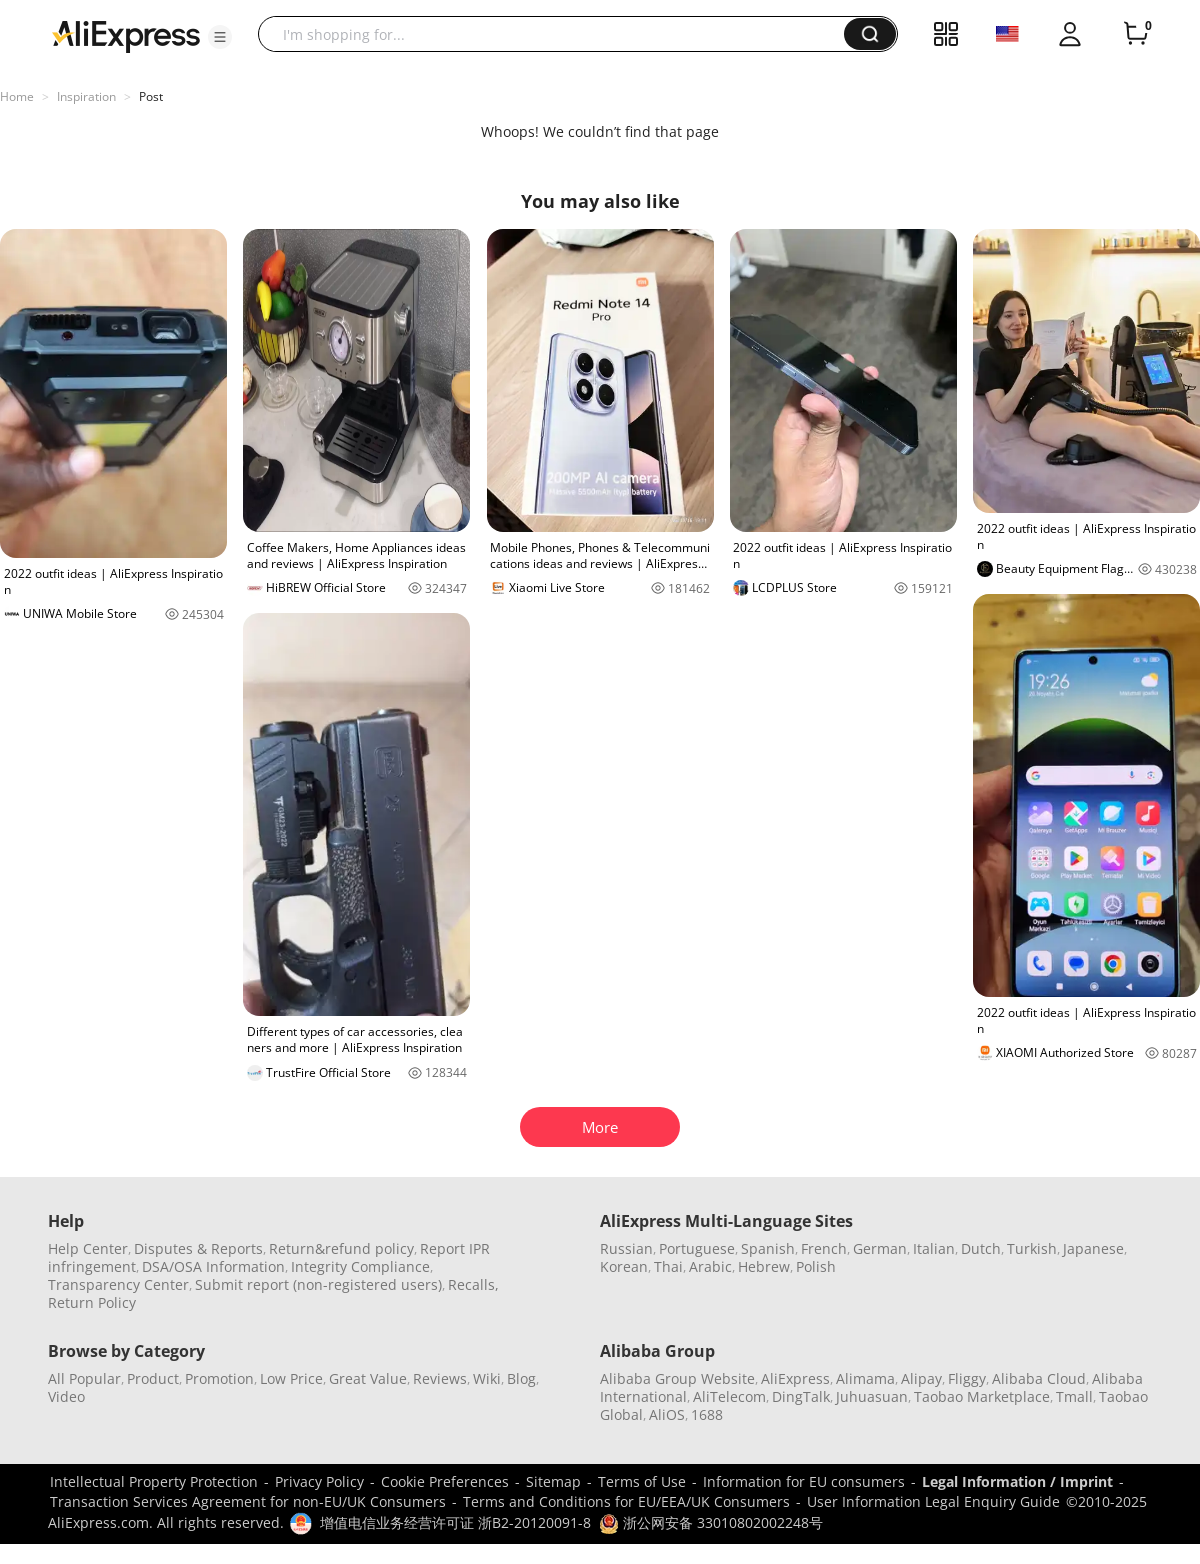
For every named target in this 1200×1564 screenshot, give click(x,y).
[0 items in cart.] (1136, 34)
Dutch (981, 1248)
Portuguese (697, 1248)
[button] (220, 37)
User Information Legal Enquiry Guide (933, 1501)
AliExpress (795, 1378)
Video (66, 1396)
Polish (816, 1266)
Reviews (440, 1378)
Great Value (368, 1378)
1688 (707, 1414)
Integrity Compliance (360, 1266)
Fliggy (967, 1378)
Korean (624, 1266)
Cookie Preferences (445, 1481)
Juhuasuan (872, 1396)
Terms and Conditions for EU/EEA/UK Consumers (626, 1501)
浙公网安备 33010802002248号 (711, 1522)
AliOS (667, 1414)
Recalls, (473, 1284)
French (824, 1248)
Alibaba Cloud (1039, 1378)
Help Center (88, 1248)
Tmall (1074, 1396)
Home (17, 96)
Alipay (921, 1378)
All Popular (84, 1378)
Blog (521, 1378)
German (880, 1248)
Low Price (291, 1378)
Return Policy (92, 1302)
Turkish (1032, 1248)
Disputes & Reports (198, 1248)
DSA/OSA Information (213, 1266)
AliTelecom (729, 1396)
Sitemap (553, 1481)
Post (151, 96)
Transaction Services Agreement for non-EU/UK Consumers (248, 1501)
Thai (668, 1266)
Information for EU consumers (804, 1481)
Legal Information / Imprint (1017, 1481)
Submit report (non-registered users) (318, 1284)
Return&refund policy (341, 1248)
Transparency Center (118, 1284)
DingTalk (801, 1396)
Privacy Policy (319, 1481)
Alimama (865, 1378)
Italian (934, 1248)
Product (153, 1378)
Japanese (1093, 1248)
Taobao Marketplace (982, 1396)
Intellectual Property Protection (154, 1481)
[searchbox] (558, 34)
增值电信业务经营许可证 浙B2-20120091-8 (455, 1522)
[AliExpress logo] (126, 35)
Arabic (710, 1266)
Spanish (768, 1248)
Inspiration (86, 96)
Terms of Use (642, 1481)
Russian (626, 1248)
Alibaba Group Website (677, 1378)
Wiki (487, 1378)
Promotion (219, 1378)
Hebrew (764, 1266)
